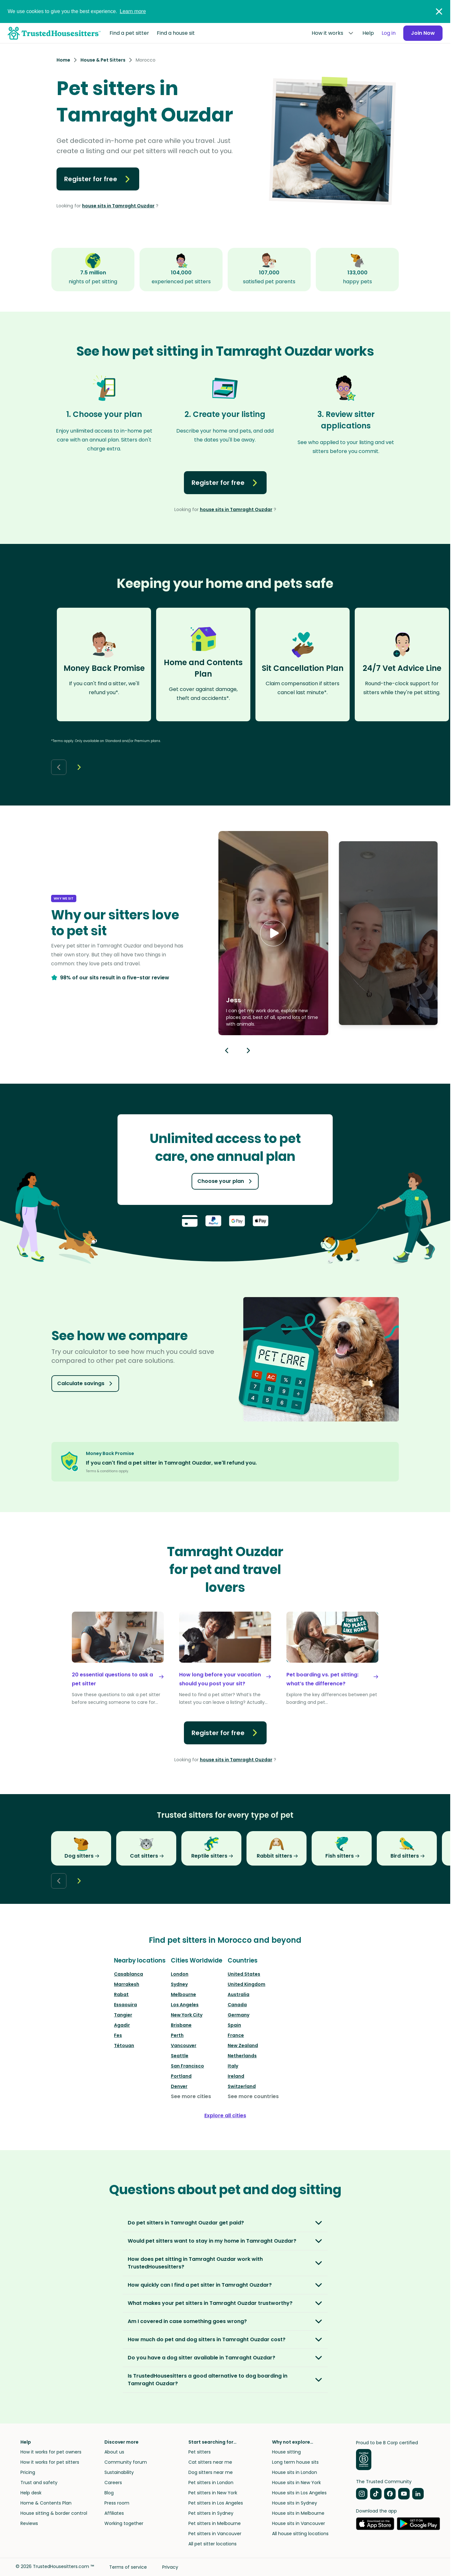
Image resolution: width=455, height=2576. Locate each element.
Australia (238, 1994)
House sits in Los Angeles (299, 2493)
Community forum (125, 2462)
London (179, 1974)
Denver (179, 2086)
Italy (233, 2066)
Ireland (236, 2076)
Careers (113, 2482)
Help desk (31, 2493)
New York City (186, 2015)
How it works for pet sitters (49, 2462)
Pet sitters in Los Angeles (215, 2503)
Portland (181, 2076)
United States (244, 1974)
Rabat (121, 1994)
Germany (238, 2015)
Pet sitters (199, 2452)
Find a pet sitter (129, 33)
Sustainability (119, 2472)
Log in (389, 33)
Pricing (27, 2472)
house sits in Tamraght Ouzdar (118, 206)
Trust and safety (38, 2482)
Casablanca (128, 1974)
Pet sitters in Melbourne (214, 2523)
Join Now (423, 33)
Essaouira (125, 2004)
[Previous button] (226, 1050)
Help (368, 33)
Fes (118, 2035)
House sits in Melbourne (298, 2513)
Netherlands (242, 2056)
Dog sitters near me (210, 2472)
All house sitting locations (300, 2533)
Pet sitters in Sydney (210, 2513)
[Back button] (58, 767)
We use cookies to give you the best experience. (77, 11)
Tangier (123, 2015)
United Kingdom (246, 1984)
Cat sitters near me (210, 2462)
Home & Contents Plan (46, 2503)
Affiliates (114, 2513)
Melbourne (183, 1994)
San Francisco (187, 2066)
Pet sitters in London (210, 2482)
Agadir (122, 2025)
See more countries (253, 2096)
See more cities (191, 2096)
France (236, 2035)
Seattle (179, 2056)
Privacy (170, 2567)
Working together (123, 2523)
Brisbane (181, 2025)
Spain (234, 2025)
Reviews (29, 2523)
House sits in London (294, 2472)
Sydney (179, 1984)
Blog (109, 2493)
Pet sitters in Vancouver (214, 2533)
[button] (273, 933)
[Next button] (79, 767)
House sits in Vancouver (298, 2523)
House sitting (286, 2452)
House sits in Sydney (294, 2503)
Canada (237, 2004)
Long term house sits (295, 2462)
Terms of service (128, 2567)
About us (114, 2452)
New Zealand (243, 2045)
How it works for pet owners (50, 2452)
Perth (177, 2035)
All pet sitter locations (212, 2544)
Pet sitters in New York (212, 2493)
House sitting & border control (53, 2513)
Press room (116, 2503)
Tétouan (124, 2045)
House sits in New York (296, 2482)
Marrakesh (126, 1984)
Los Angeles (185, 2004)
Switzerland (242, 2086)
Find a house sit (176, 33)
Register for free (98, 178)
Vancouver (183, 2045)
